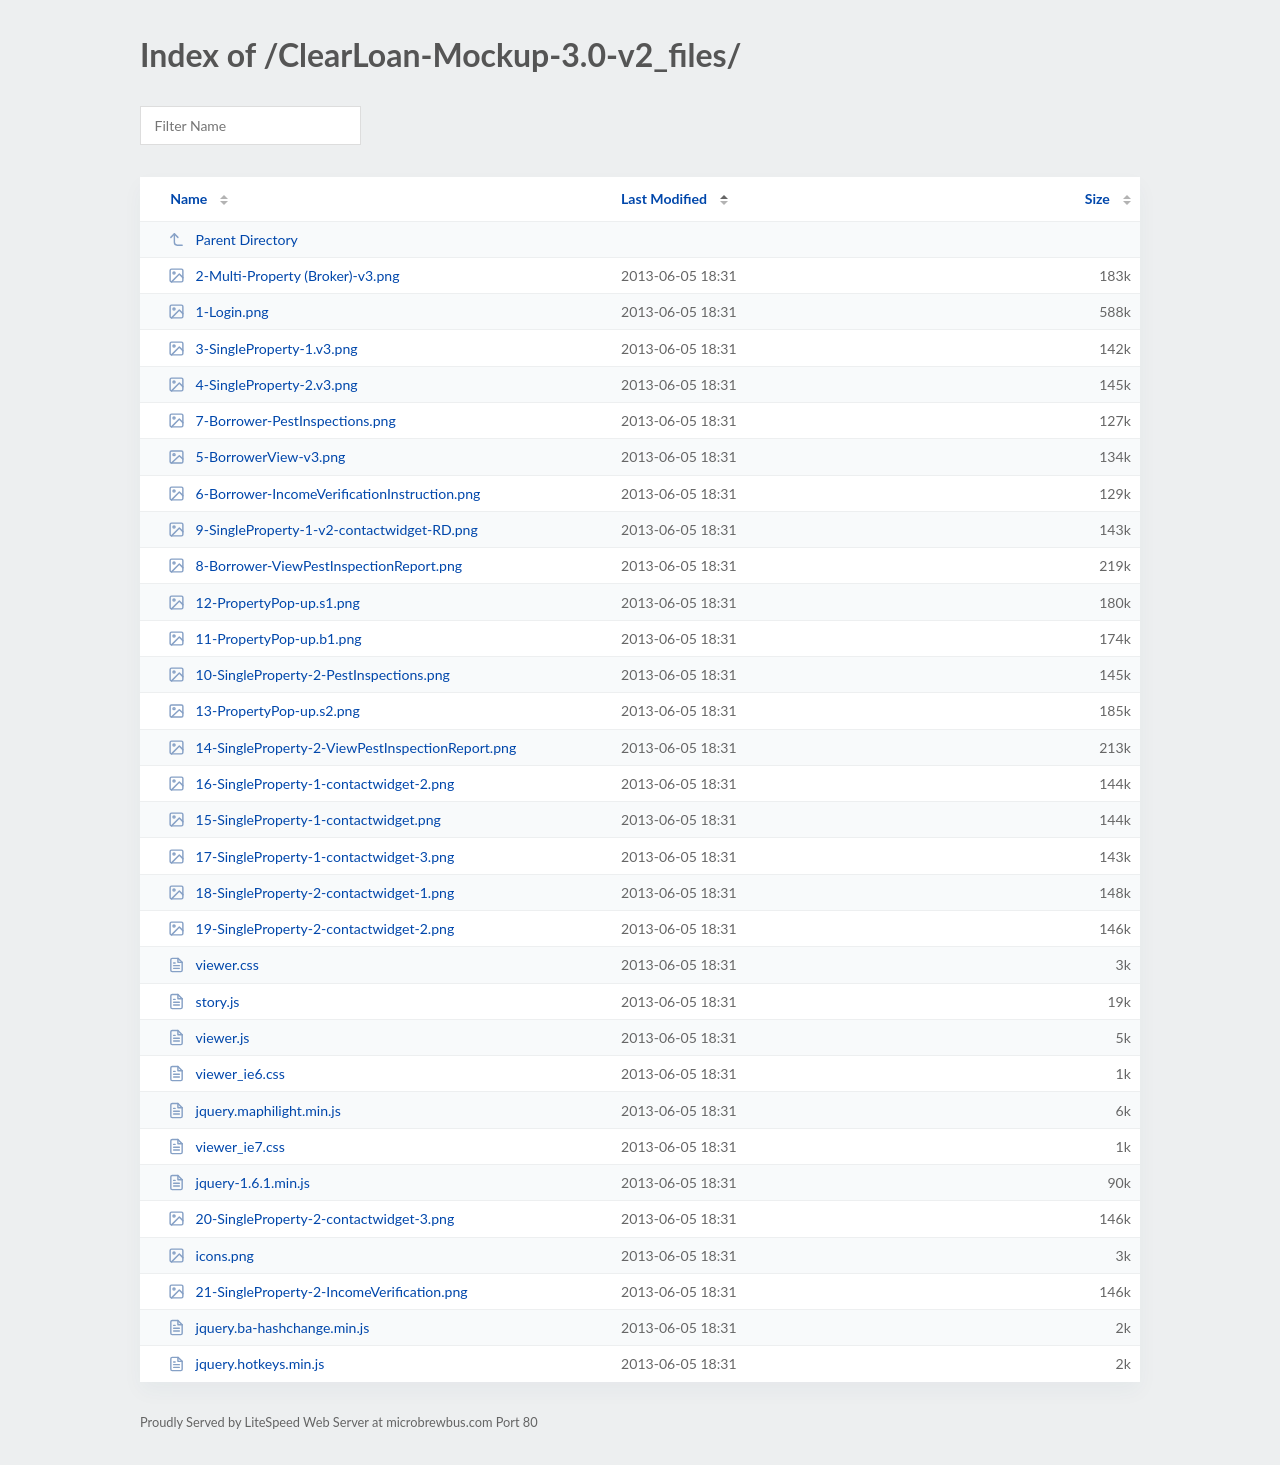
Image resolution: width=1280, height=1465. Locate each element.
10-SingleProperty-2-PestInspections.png (309, 674)
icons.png (211, 1255)
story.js (203, 1001)
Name (188, 198)
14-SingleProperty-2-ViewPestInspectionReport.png (342, 747)
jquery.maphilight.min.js (254, 1110)
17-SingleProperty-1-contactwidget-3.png (311, 856)
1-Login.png (218, 311)
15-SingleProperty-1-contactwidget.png (304, 819)
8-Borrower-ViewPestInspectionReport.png (315, 565)
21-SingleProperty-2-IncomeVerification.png (317, 1291)
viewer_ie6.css (226, 1073)
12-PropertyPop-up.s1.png (264, 602)
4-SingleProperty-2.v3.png (262, 384)
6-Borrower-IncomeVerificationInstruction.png (324, 493)
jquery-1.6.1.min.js (239, 1182)
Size (1097, 198)
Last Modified (664, 198)
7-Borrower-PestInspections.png (282, 420)
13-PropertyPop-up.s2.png (264, 710)
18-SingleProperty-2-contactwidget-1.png (311, 892)
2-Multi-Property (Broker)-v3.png (283, 275)
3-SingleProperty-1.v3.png (262, 348)
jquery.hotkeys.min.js (246, 1363)
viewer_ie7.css (226, 1146)
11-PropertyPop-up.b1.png (264, 638)
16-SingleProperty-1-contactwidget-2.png (311, 783)
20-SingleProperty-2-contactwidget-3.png (311, 1218)
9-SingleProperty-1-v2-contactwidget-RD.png (323, 529)
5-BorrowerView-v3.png (256, 456)
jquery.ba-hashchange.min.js (268, 1327)
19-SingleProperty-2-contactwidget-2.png (311, 928)
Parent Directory (233, 239)
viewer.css (213, 964)
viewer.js (208, 1037)
